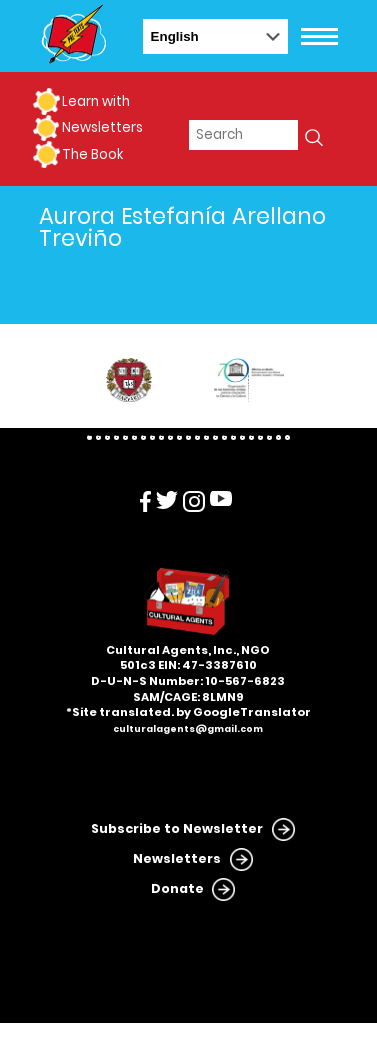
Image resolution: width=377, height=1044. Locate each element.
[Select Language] (215, 36)
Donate (177, 888)
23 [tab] (287, 437)
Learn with (96, 101)
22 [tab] (278, 437)
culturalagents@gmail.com (188, 729)
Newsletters (102, 127)
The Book (92, 154)
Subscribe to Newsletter (177, 828)
